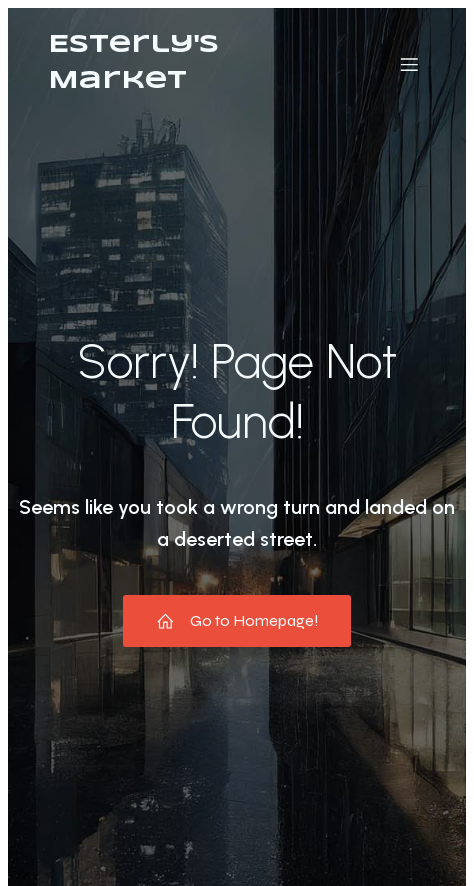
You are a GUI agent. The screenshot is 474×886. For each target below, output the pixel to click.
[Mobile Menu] (409, 64)
